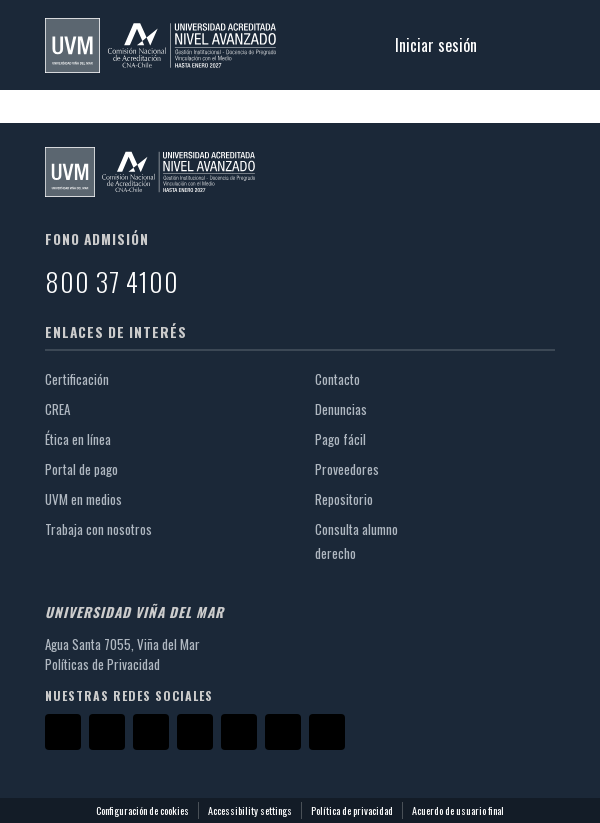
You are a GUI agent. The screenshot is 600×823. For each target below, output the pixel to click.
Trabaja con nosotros (106, 529)
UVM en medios (91, 499)
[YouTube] (195, 732)
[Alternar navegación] (527, 45)
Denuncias (341, 409)
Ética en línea (86, 439)
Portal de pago (89, 469)
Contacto (337, 379)
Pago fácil (348, 439)
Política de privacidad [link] (352, 810)
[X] (107, 732)
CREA (65, 409)
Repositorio (352, 499)
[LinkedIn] (239, 732)
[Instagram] (151, 732)
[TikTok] (327, 732)
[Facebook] (63, 732)
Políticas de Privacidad (102, 664)
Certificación (85, 379)
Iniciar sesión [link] (437, 45)
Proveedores (355, 469)
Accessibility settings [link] (250, 810)
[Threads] (283, 732)
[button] (160, 45)
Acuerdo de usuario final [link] (458, 810)
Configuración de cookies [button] (142, 810)
